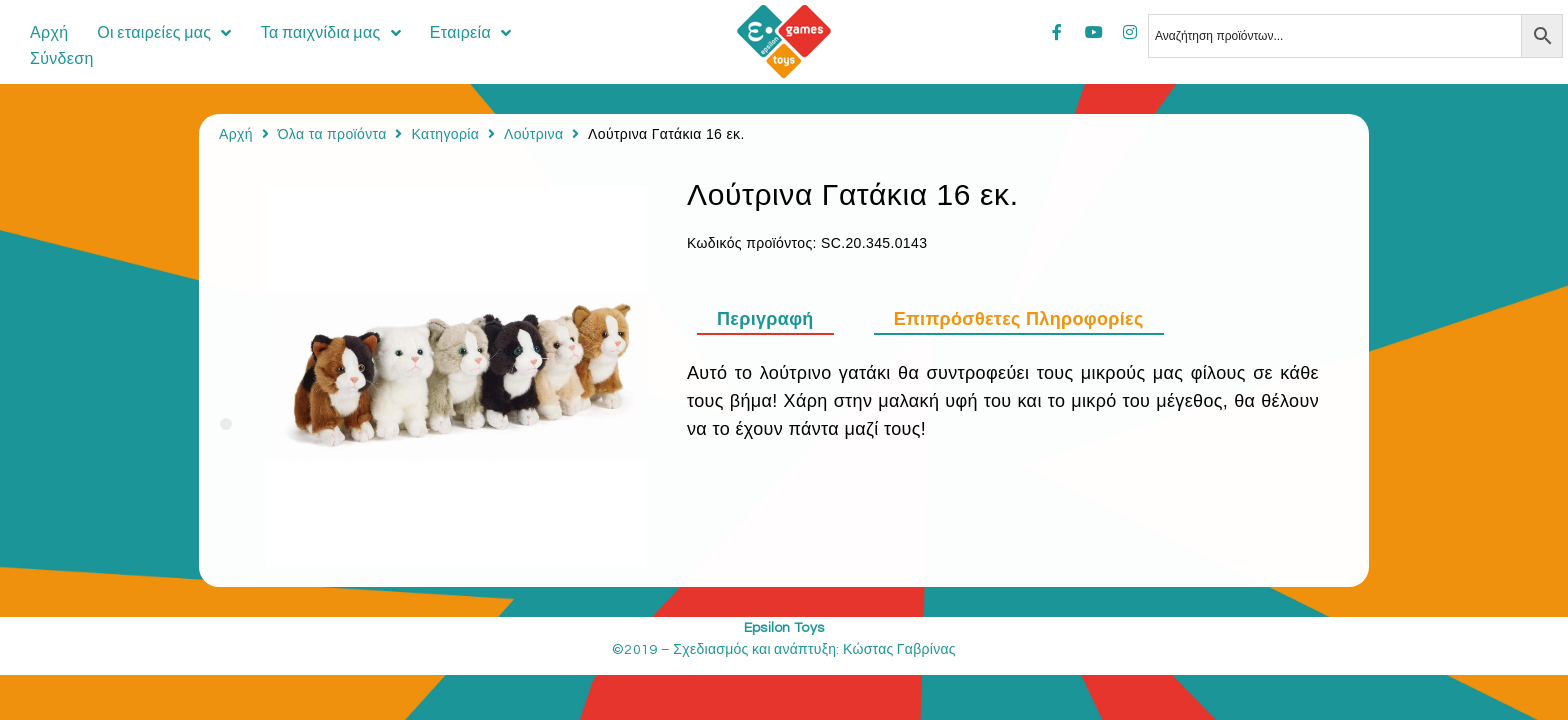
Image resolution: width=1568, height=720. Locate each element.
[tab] (775, 319)
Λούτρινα (533, 134)
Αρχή (236, 134)
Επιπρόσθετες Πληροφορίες (1019, 319)
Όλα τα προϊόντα (332, 134)
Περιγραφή (765, 319)
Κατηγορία (445, 134)
